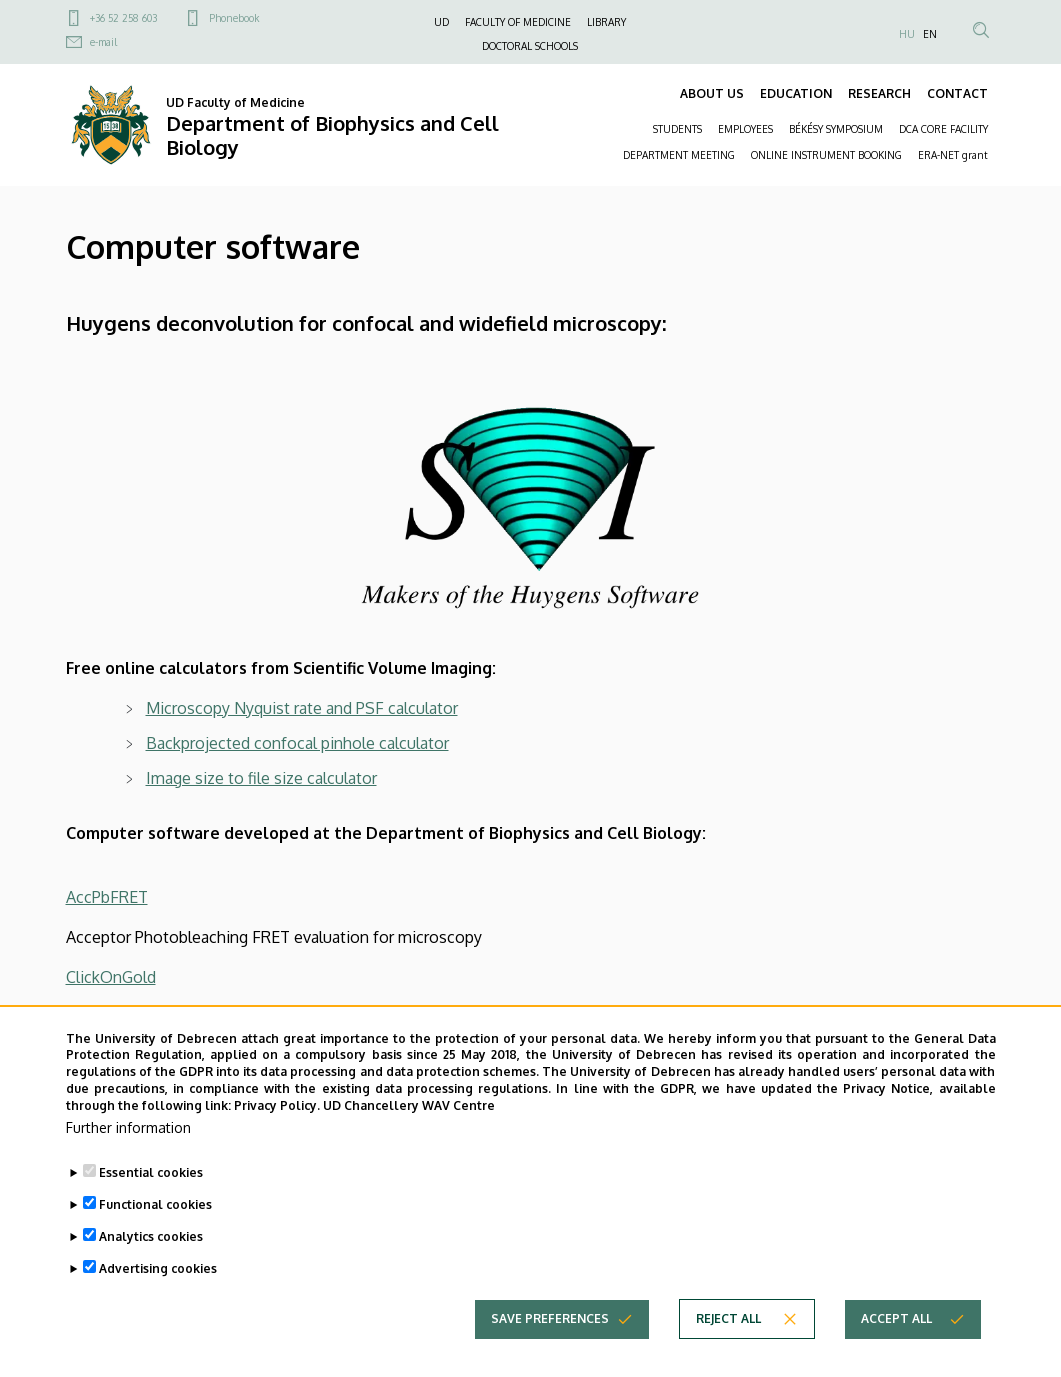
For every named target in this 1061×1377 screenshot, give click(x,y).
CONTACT (957, 93)
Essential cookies (151, 1201)
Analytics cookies (151, 1265)
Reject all (728, 1347)
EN (930, 34)
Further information (128, 1156)
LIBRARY (606, 22)
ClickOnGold (111, 977)
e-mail (103, 42)
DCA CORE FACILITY (943, 129)
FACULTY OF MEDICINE (518, 22)
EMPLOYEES (745, 129)
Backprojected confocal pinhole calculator (297, 743)
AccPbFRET (107, 897)
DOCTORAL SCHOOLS (530, 46)
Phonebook (234, 18)
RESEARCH (879, 93)
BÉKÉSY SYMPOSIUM (836, 129)
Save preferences (550, 1347)
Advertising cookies (158, 1297)
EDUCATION (796, 93)
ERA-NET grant (953, 155)
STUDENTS (677, 129)
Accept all (896, 1347)
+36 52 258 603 (123, 18)
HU (907, 34)
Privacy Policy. (277, 1134)
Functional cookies (155, 1233)
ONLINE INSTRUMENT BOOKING (826, 155)
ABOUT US (712, 93)
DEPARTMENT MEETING (679, 155)
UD (441, 22)
